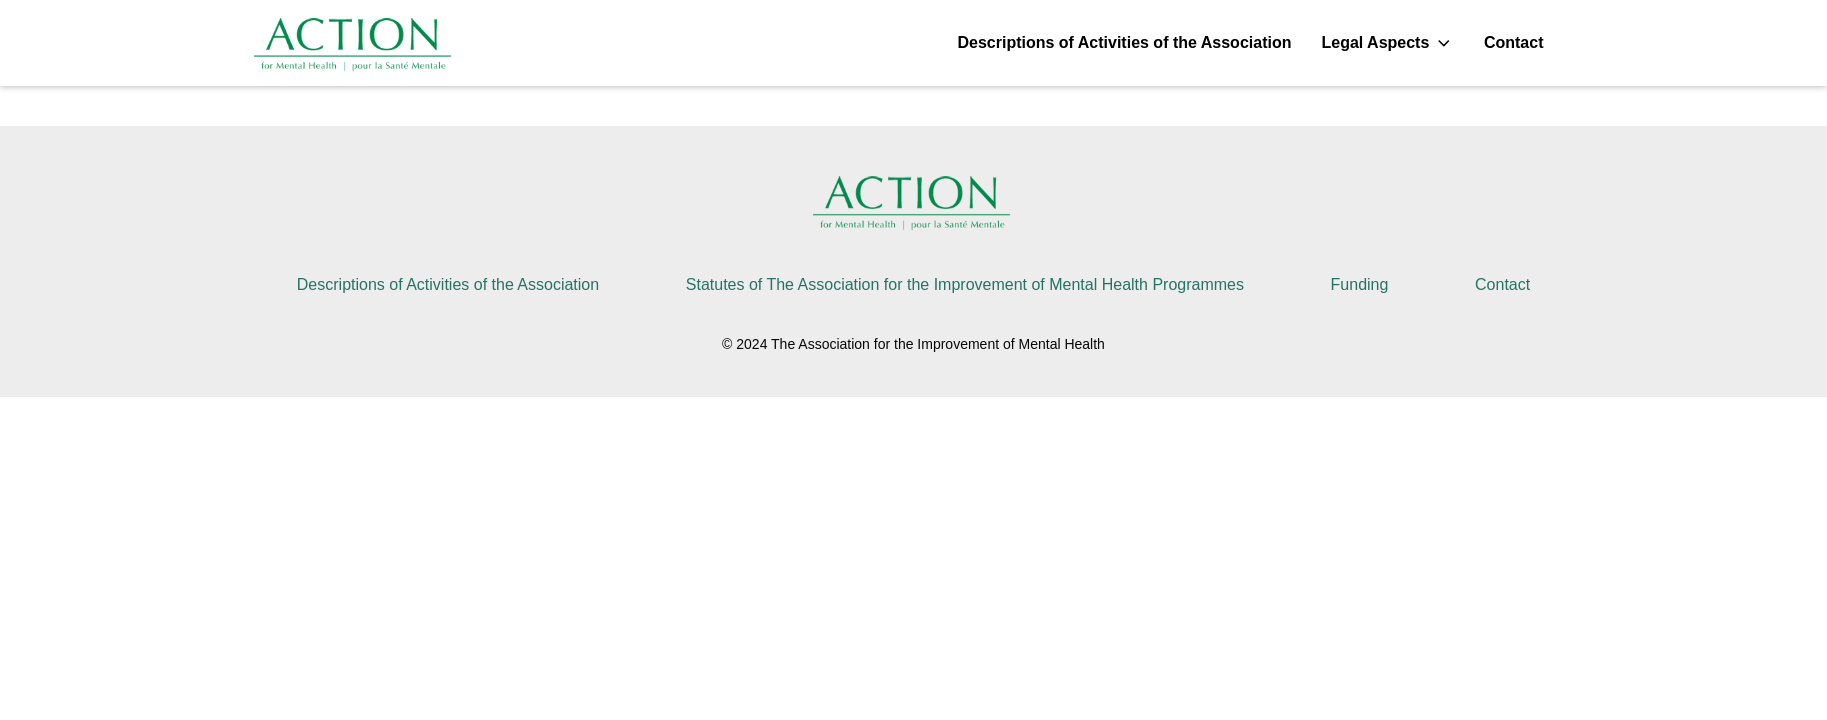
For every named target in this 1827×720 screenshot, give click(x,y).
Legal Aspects (1387, 43)
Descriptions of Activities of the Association (1124, 42)
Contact (1514, 42)
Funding (1360, 284)
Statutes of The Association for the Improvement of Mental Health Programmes (965, 284)
